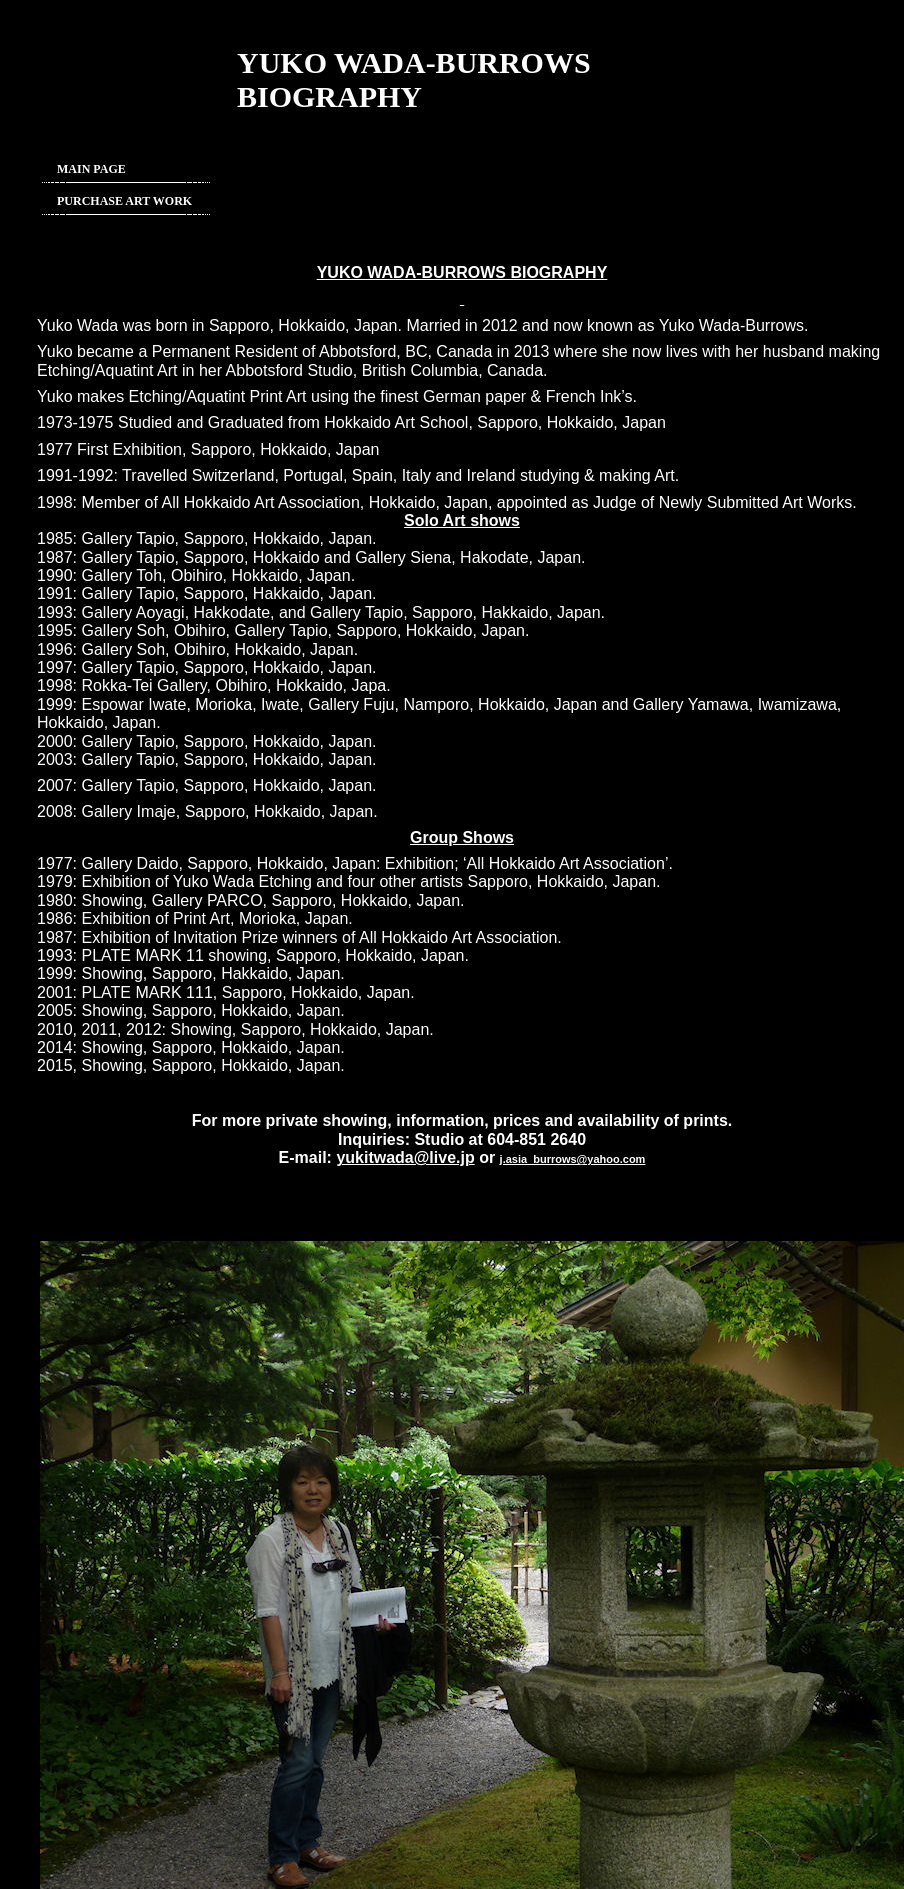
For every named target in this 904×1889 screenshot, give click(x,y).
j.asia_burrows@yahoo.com (573, 1159)
